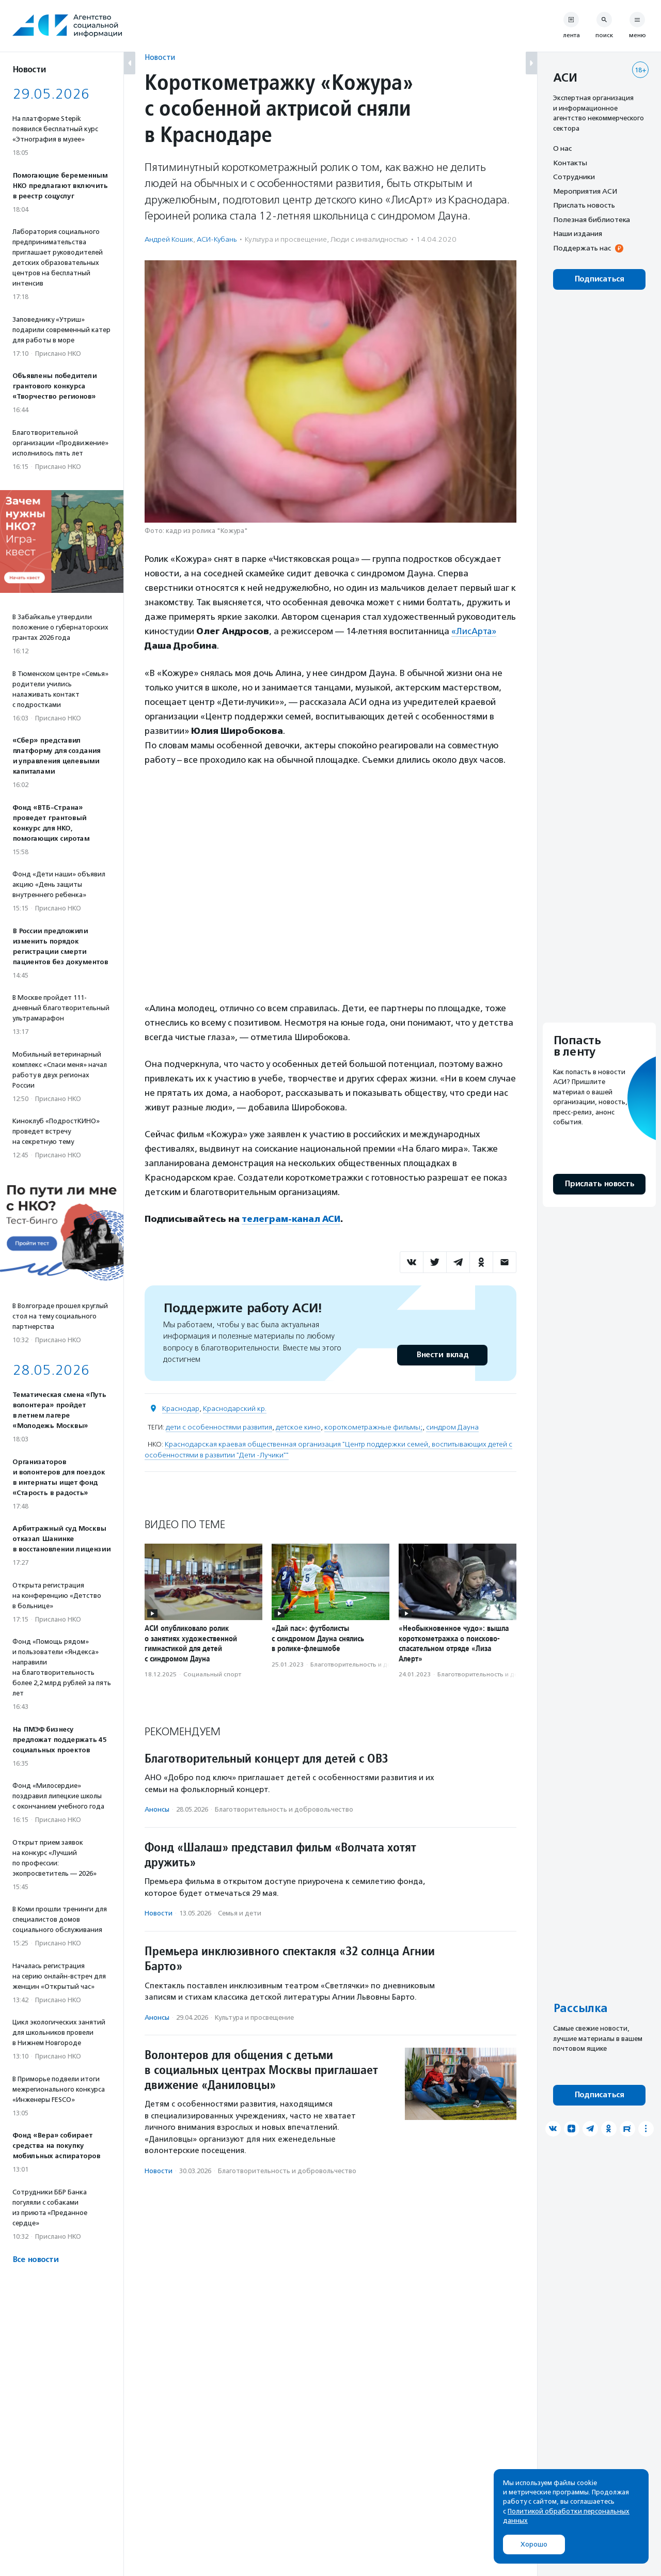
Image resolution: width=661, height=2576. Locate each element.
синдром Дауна (452, 1426)
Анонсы (157, 1809)
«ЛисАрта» (474, 631)
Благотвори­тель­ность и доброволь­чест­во (374, 1664)
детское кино (298, 1426)
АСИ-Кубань (217, 239)
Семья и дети (239, 1913)
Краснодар (180, 1408)
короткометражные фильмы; (373, 1426)
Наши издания (577, 233)
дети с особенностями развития (219, 1426)
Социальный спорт (212, 1673)
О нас (562, 148)
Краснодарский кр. (234, 1408)
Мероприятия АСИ (585, 191)
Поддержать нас (582, 248)
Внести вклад (442, 1354)
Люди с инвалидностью (369, 239)
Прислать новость (584, 205)
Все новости (35, 2260)
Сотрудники (574, 176)
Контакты (570, 163)
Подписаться (599, 279)
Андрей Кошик (169, 239)
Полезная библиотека (591, 219)
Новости (160, 57)
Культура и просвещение (286, 239)
